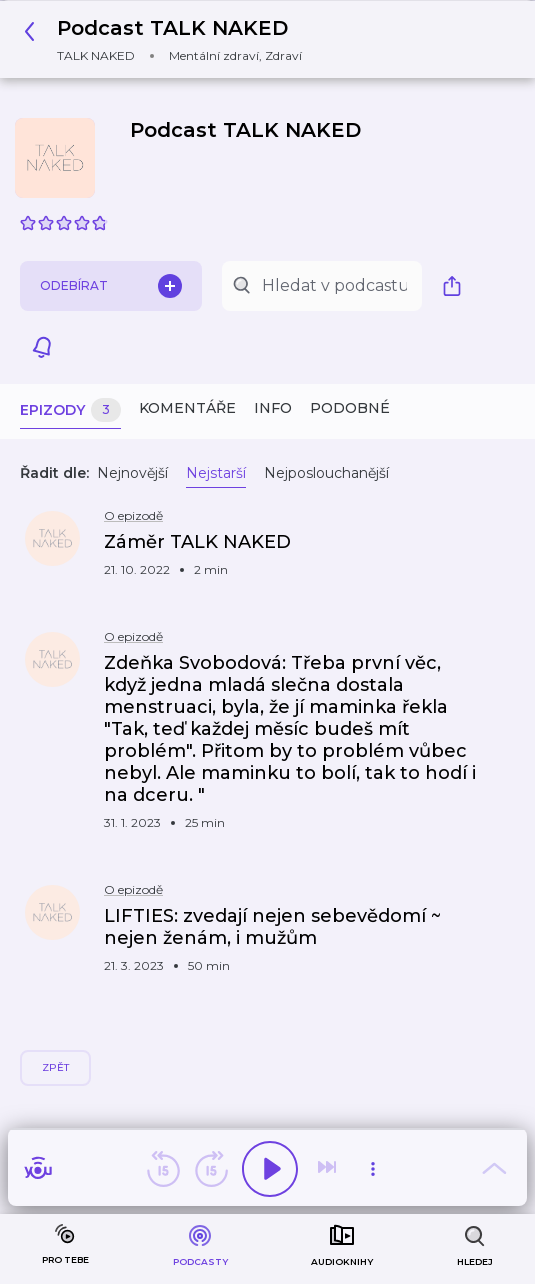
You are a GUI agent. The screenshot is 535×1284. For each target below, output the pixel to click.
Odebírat (111, 286)
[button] (168, 39)
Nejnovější (132, 473)
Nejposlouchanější (326, 473)
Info (273, 408)
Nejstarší (216, 473)
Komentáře (187, 408)
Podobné (350, 408)
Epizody (70, 410)
